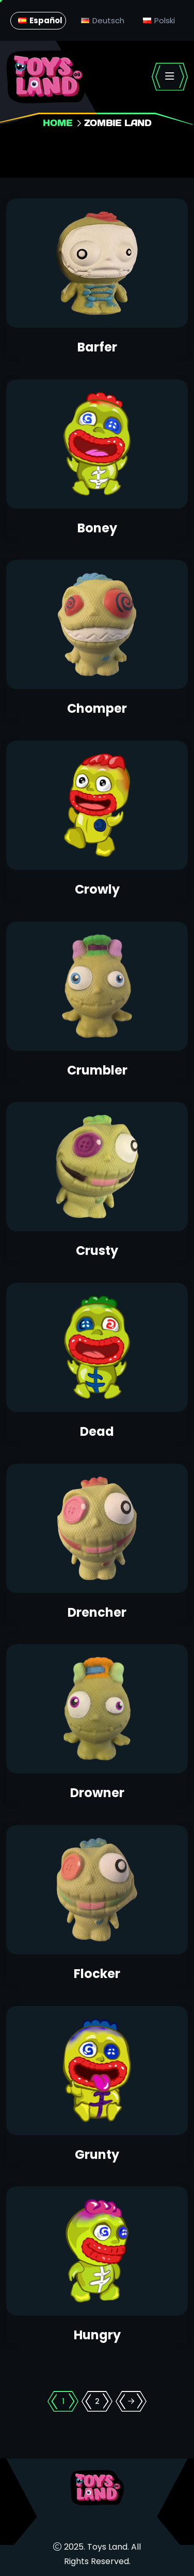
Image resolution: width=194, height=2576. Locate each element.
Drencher (97, 1612)
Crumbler (97, 1070)
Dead (97, 1431)
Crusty (97, 1250)
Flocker (97, 1973)
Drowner (97, 1792)
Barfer (97, 347)
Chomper (97, 708)
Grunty (97, 2154)
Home (57, 123)
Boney (97, 527)
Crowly (97, 889)
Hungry (97, 2334)
